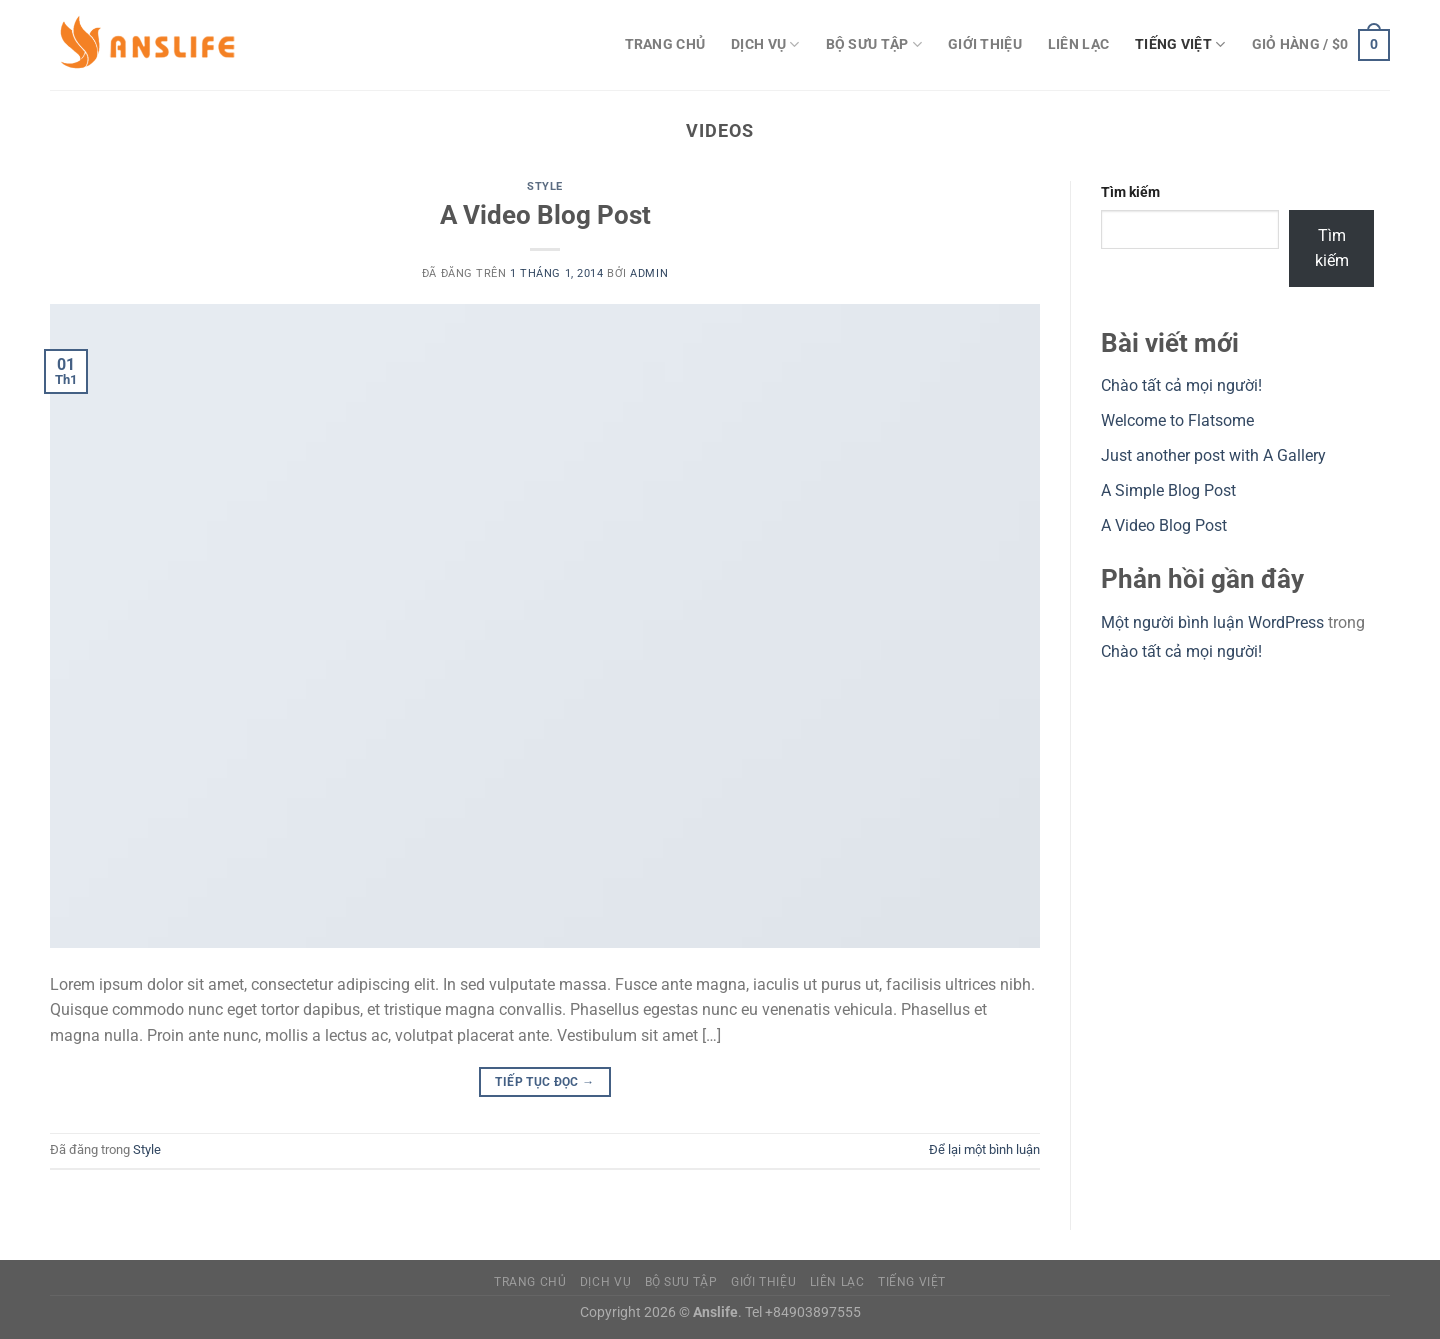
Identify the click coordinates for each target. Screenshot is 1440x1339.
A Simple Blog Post (1168, 490)
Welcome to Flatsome (1177, 420)
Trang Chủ (665, 44)
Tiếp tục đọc (544, 1082)
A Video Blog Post (545, 215)
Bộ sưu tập (874, 44)
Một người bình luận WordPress (1212, 622)
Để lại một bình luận (984, 1149)
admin (649, 273)
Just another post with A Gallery (1213, 455)
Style (545, 186)
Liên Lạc (1078, 44)
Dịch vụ (765, 44)
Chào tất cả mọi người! (1181, 385)
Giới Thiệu (985, 44)
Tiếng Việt (1180, 44)
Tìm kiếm (1130, 192)
